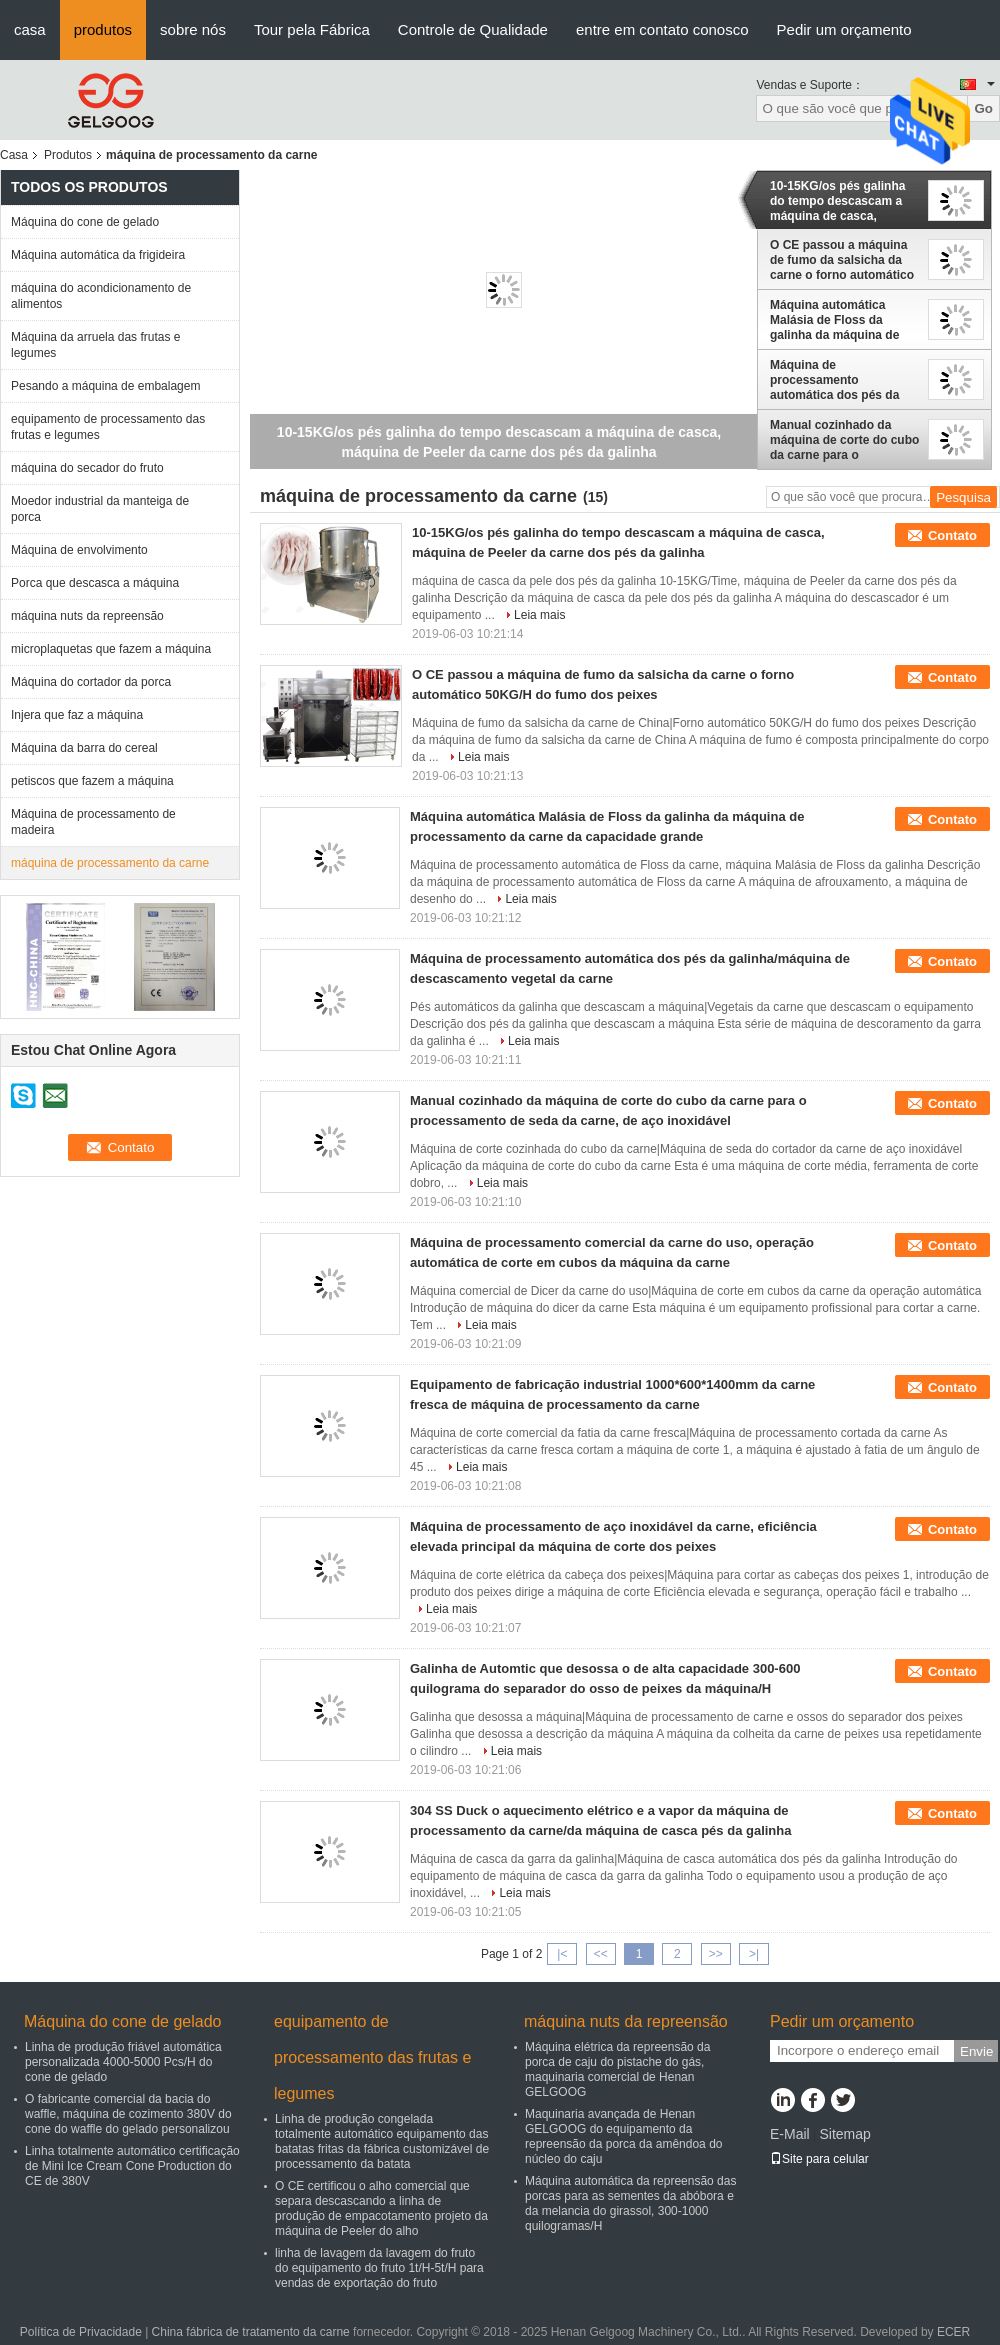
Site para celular (819, 2159)
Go (983, 108)
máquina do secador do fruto (87, 468)
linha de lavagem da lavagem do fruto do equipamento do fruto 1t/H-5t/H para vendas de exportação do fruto (379, 2268)
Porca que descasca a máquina (95, 583)
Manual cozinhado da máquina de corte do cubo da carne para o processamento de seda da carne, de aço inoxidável (844, 440)
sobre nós (193, 29)
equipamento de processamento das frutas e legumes (108, 427)
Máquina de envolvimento (79, 550)
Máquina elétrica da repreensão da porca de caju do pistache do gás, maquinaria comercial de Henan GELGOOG (617, 2069)
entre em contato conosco (662, 29)
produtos (103, 29)
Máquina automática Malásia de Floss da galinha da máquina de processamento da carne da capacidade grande (840, 320)
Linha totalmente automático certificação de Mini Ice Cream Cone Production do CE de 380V (132, 2166)
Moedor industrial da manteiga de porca (100, 509)
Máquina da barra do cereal (84, 748)
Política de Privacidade (81, 2332)
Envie (976, 2051)
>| (754, 1954)
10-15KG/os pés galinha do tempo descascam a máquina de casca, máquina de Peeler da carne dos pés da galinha (841, 201)
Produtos (68, 155)
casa (30, 29)
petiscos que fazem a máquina (92, 781)
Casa (14, 155)
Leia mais (539, 615)
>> (716, 1954)
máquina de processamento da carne (110, 863)
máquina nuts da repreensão (87, 616)
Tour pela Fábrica (312, 29)
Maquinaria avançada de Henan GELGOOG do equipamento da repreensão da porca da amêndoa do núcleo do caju (623, 2136)
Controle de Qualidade (473, 29)
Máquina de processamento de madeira (93, 822)
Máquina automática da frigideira (98, 255)
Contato (952, 535)
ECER (953, 2332)
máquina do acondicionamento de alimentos (101, 296)
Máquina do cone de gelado (85, 222)
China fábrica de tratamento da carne (251, 2332)
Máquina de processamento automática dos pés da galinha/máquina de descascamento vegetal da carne (837, 380)
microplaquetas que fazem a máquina (111, 649)
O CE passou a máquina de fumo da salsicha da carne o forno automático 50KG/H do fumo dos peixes (842, 260)
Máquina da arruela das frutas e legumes (95, 345)
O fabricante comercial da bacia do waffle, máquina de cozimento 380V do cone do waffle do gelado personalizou (128, 2114)
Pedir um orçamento (844, 29)
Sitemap (844, 2134)
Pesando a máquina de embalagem (105, 386)
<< (601, 1954)
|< (562, 1954)
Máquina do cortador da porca (91, 682)
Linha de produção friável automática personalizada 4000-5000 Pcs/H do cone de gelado (123, 2062)
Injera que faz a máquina (77, 715)
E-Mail (790, 2134)
